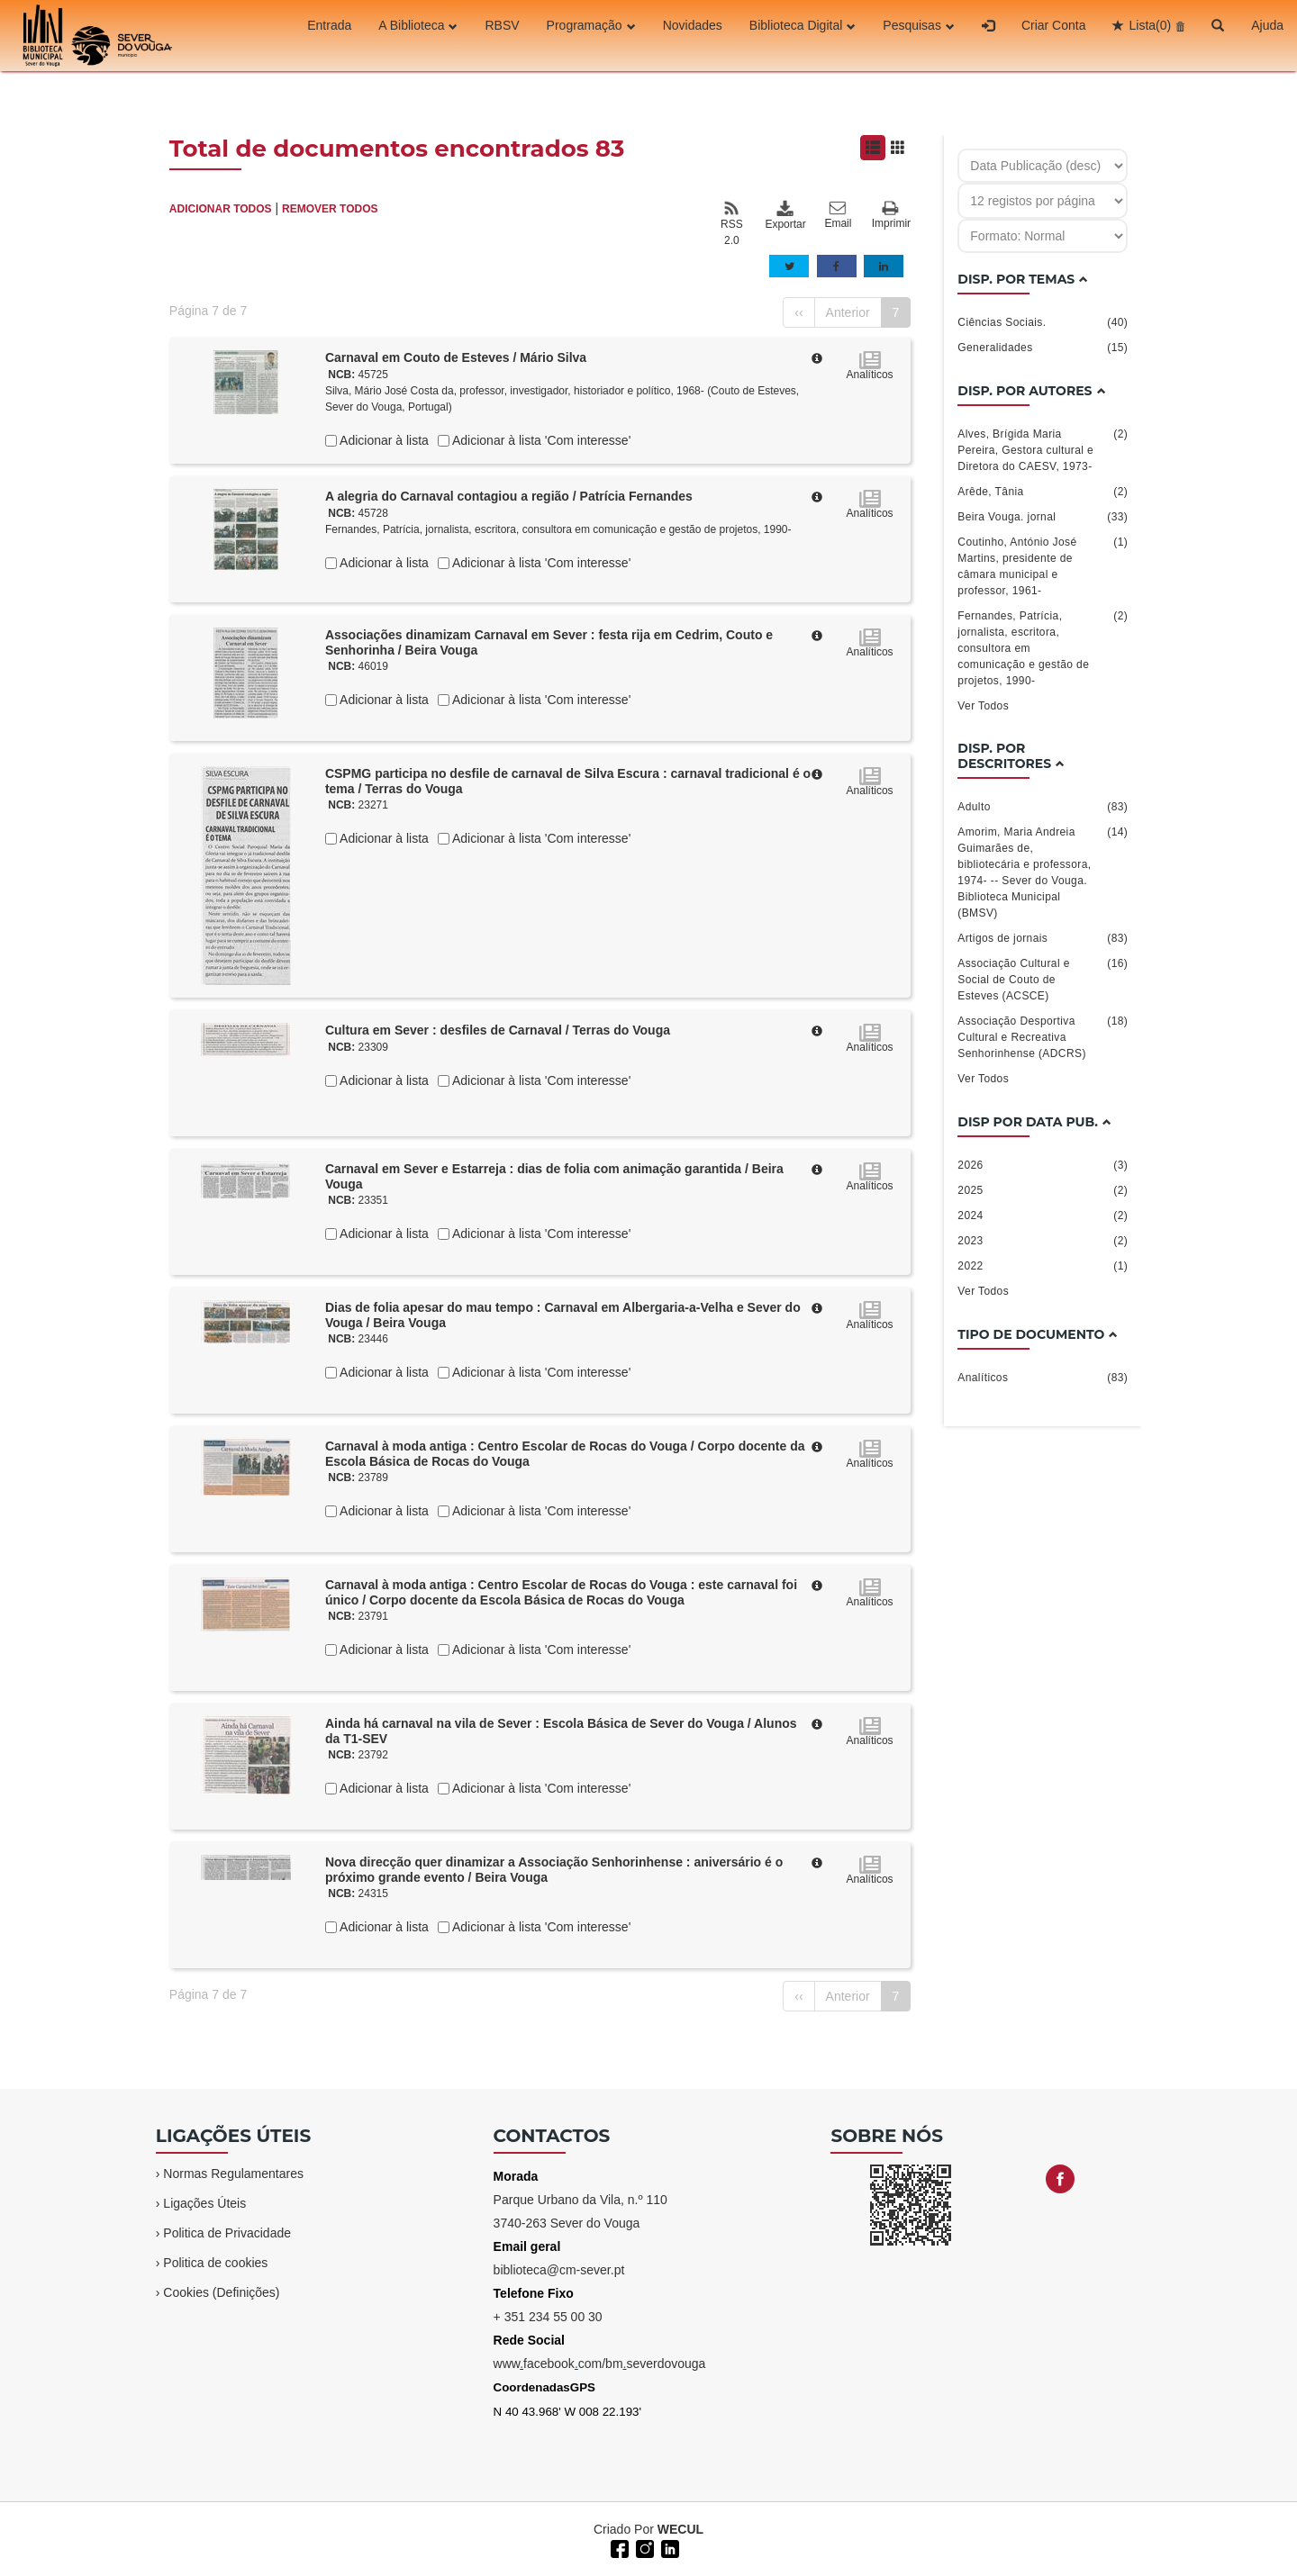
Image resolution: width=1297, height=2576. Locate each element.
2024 (1042, 1215)
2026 (1042, 1165)
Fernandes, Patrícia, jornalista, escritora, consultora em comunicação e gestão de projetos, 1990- (558, 529)
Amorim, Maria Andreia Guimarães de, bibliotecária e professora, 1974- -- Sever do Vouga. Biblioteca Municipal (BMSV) (1042, 871)
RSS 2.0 (732, 223)
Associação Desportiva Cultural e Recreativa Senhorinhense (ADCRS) (1042, 1036)
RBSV (502, 35)
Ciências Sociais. (1042, 322)
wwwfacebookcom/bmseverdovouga (600, 2363)
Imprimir (891, 215)
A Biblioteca (418, 35)
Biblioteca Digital (803, 35)
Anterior (848, 312)
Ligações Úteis (204, 2203)
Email (837, 215)
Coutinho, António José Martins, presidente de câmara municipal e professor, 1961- (1042, 565)
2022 (1042, 1266)
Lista (1150, 35)
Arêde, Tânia (1042, 492)
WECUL (680, 2529)
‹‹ (798, 312)
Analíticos (1042, 1377)
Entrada (329, 35)
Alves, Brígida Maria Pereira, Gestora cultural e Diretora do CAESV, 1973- (1042, 449)
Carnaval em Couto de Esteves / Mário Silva (455, 357)
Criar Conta (1053, 35)
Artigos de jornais (1042, 938)
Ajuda (1267, 35)
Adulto (1042, 807)
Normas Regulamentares (233, 2173)
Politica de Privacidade (227, 2233)
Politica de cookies (215, 2262)
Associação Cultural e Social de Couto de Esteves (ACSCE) (1042, 978)
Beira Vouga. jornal (1042, 517)
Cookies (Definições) (221, 2292)
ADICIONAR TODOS (220, 209)
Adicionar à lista (383, 440)
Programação (591, 35)
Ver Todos (983, 706)
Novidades (692, 35)
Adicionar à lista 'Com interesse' (539, 440)
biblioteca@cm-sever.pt (559, 2270)
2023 (1042, 1241)
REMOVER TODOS (329, 209)
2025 (1042, 1190)
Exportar (784, 215)
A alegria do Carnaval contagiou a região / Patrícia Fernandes (509, 496)
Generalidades (1042, 347)
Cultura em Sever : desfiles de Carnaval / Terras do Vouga (497, 1030)
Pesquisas (919, 35)
